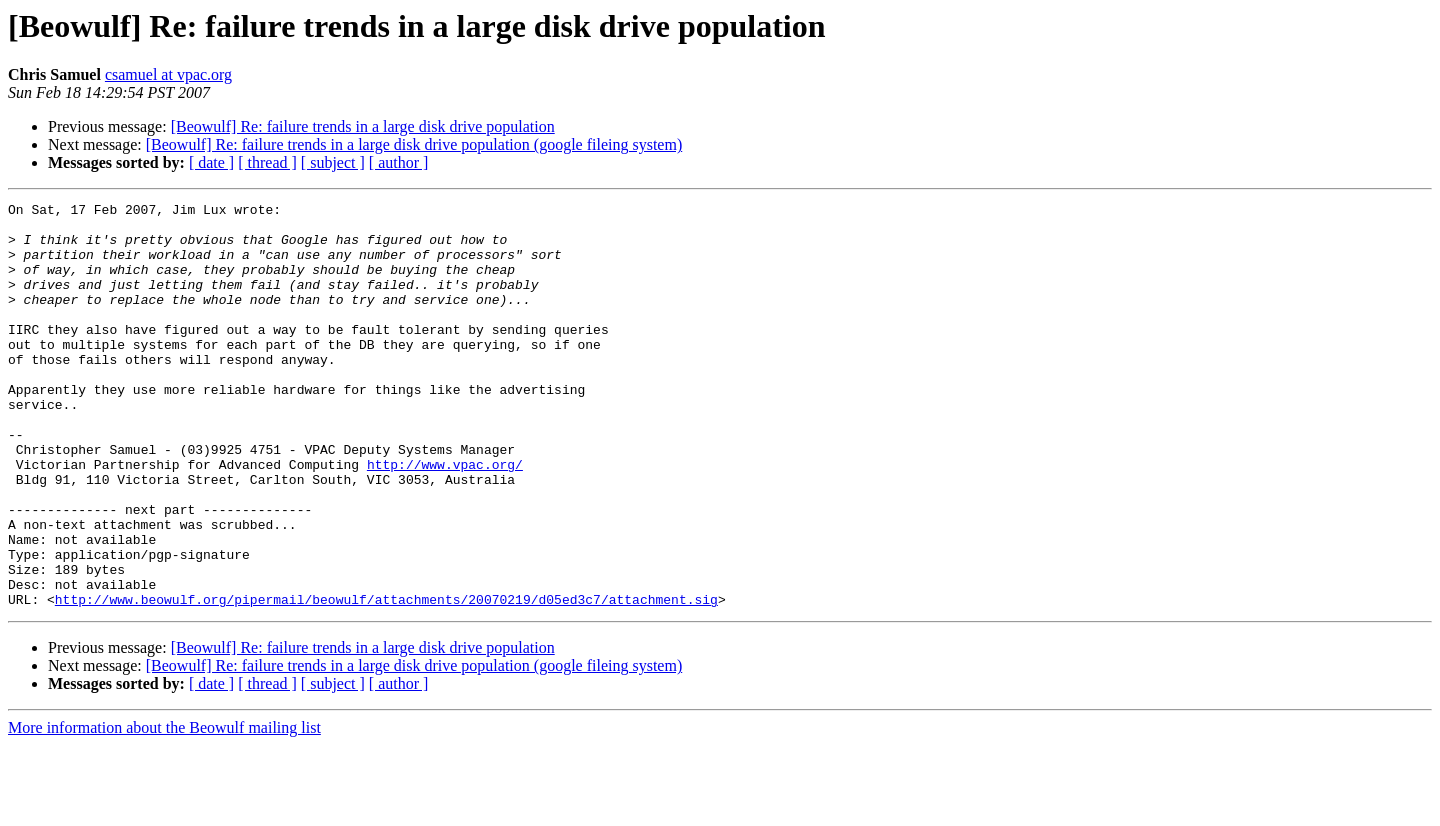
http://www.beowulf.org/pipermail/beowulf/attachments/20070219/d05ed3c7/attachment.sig (386, 680)
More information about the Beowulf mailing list (164, 808)
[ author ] (399, 162)
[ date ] (211, 162)
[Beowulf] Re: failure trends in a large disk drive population (363, 126)
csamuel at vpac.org (168, 74)
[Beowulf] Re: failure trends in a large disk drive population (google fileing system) (414, 144)
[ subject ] (333, 162)
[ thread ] (267, 162)
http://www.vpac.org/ (445, 518)
